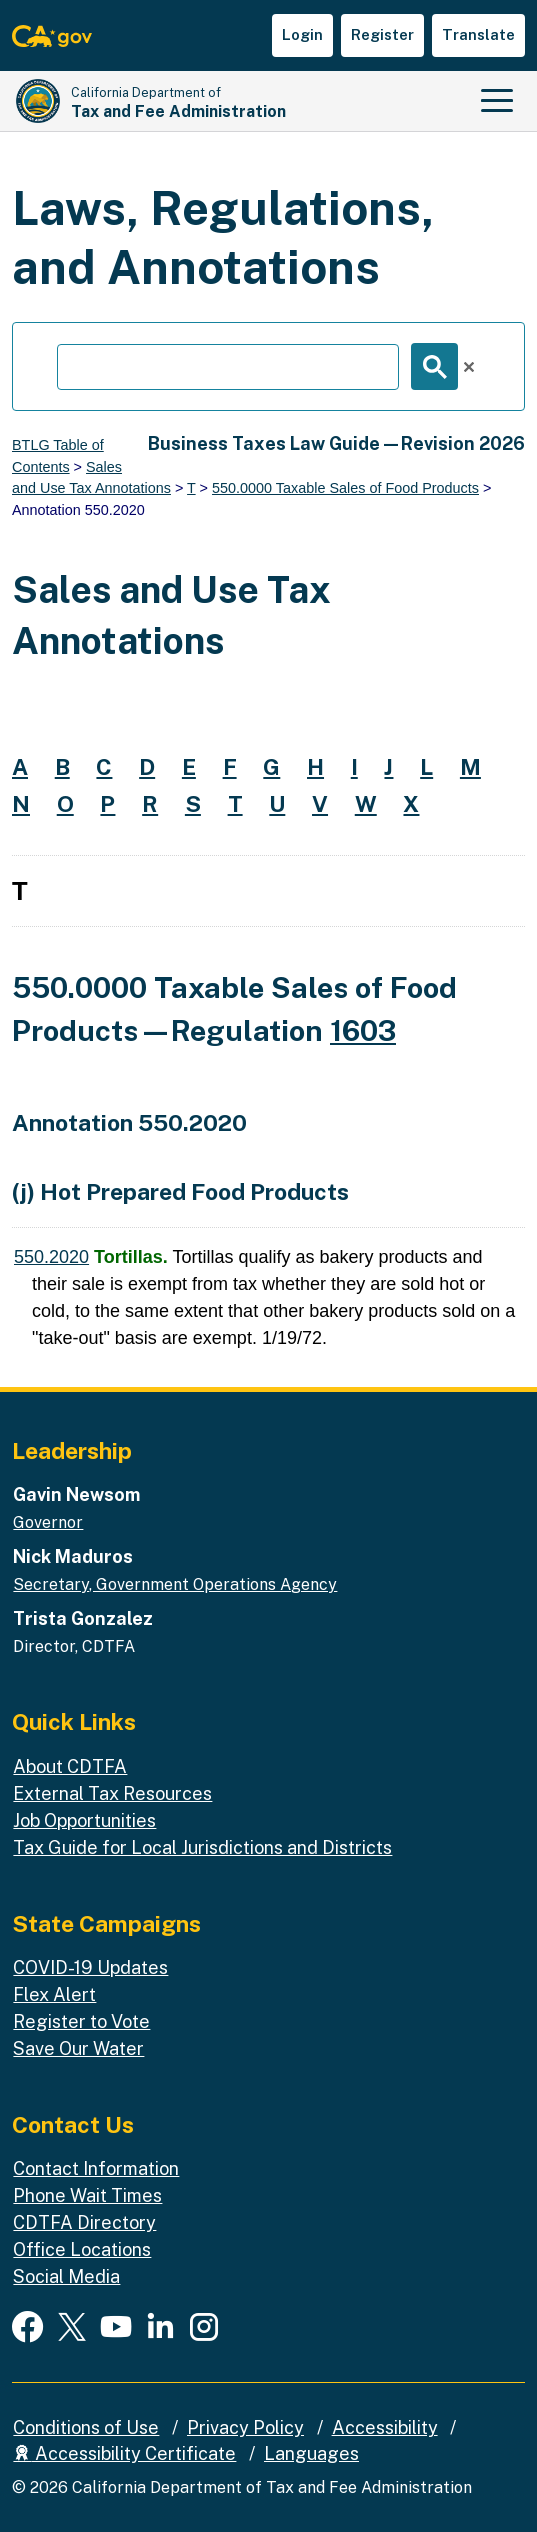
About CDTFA (70, 1766)
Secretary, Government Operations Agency (175, 1584)
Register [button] (382, 34)
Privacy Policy (245, 2427)
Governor (48, 1522)
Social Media (66, 2276)
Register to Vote (81, 2021)
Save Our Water (78, 2048)
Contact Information (96, 2168)
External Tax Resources (112, 1793)
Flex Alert (54, 1994)
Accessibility (385, 2427)
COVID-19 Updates (90, 1967)
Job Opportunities (84, 1820)
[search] (228, 367)
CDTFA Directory (84, 2222)
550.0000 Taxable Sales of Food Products (345, 488)
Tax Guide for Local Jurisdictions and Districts (202, 1847)
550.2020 (51, 1257)
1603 (363, 1030)
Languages (311, 2453)
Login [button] (302, 34)
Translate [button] (478, 34)
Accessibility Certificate (124, 2453)
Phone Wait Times (87, 2195)
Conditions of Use (86, 2427)
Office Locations (82, 2249)
